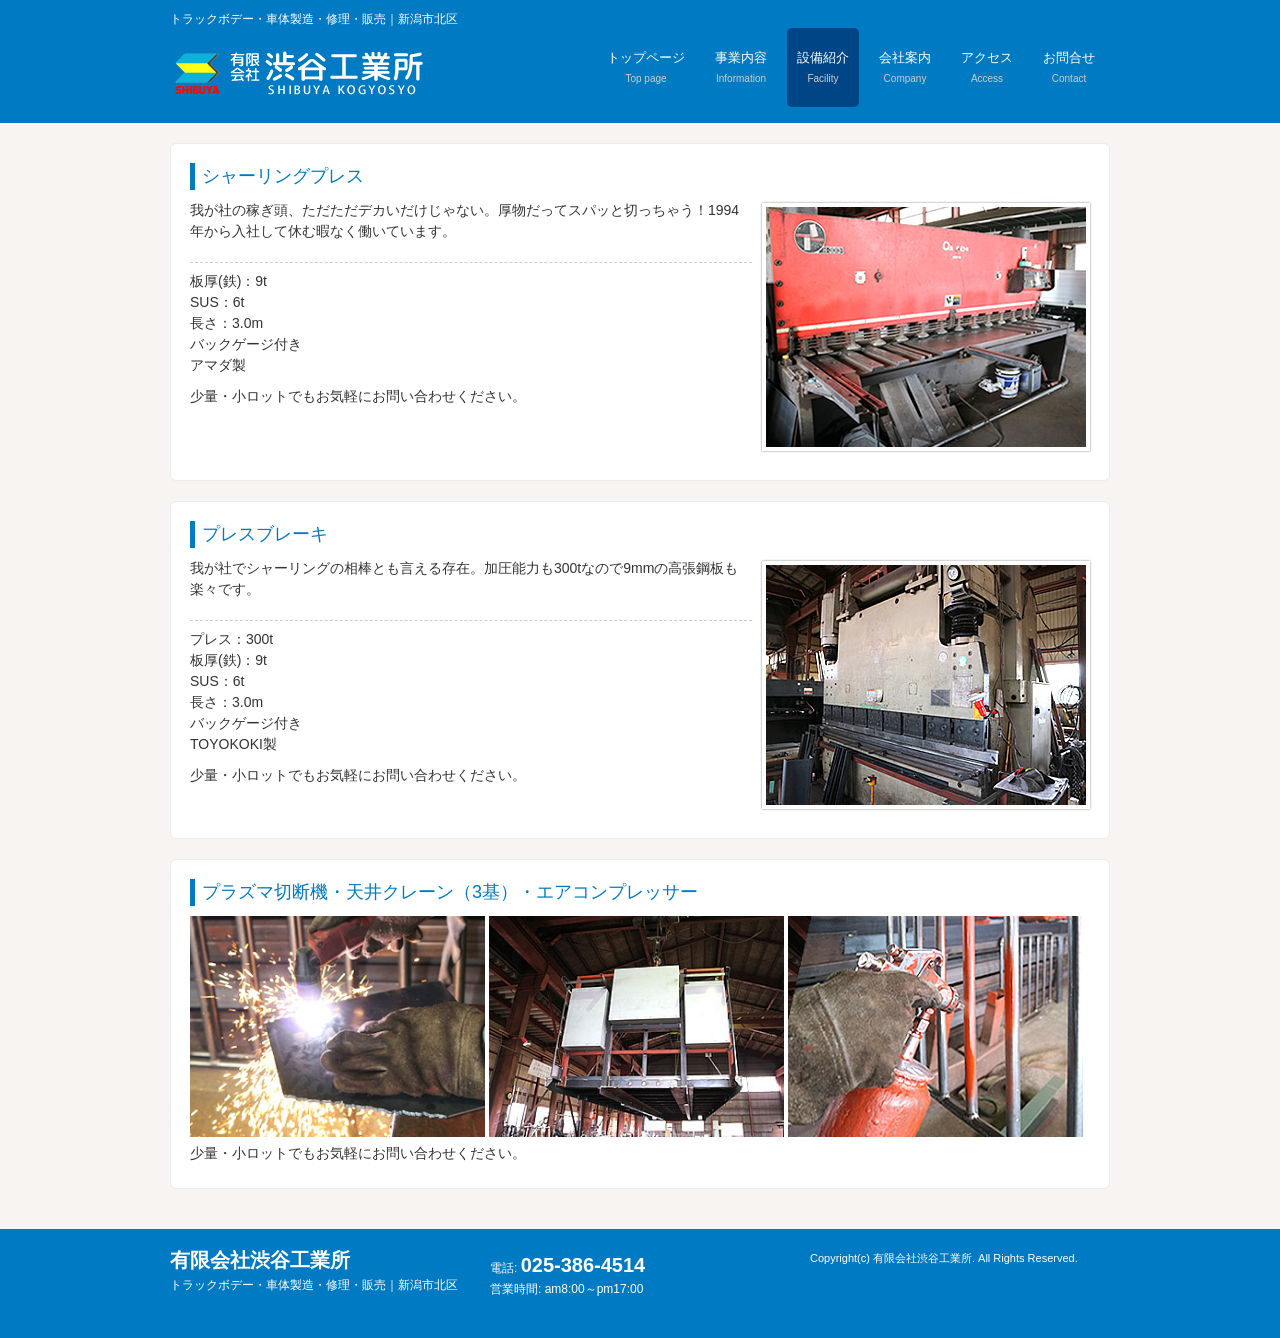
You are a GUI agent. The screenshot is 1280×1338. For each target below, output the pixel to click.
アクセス (987, 67)
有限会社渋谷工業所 (314, 1270)
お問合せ (1069, 67)
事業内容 (741, 67)
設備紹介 (823, 67)
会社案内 (905, 67)
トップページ (646, 67)
